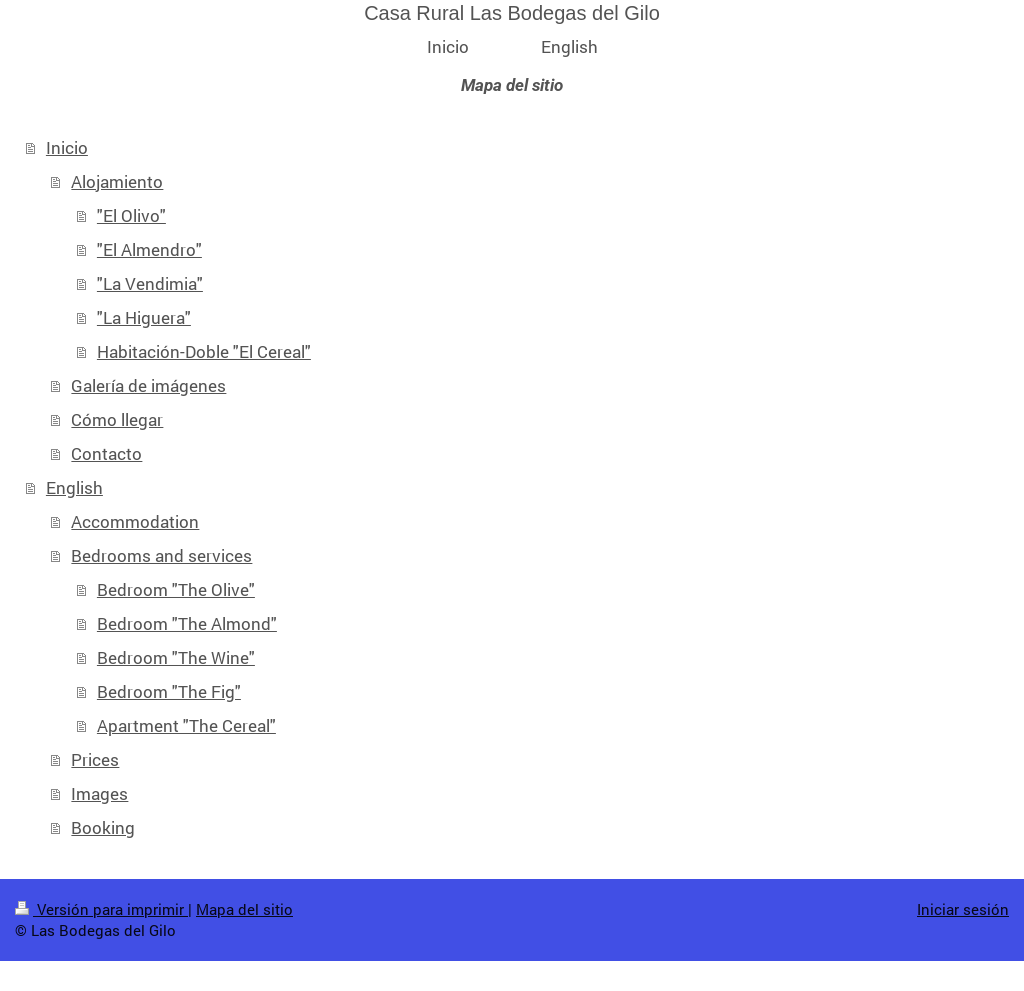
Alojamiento (117, 181)
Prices (95, 759)
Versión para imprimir (101, 909)
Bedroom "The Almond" (187, 623)
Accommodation (135, 521)
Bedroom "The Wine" (176, 657)
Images (99, 793)
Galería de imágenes (148, 385)
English (74, 487)
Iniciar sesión (963, 909)
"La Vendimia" (150, 283)
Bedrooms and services (161, 555)
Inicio (67, 147)
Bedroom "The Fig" (169, 691)
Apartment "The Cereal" (186, 725)
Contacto (106, 453)
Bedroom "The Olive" (176, 589)
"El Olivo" (131, 215)
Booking (103, 827)
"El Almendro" (149, 249)
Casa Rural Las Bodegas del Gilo (512, 13)
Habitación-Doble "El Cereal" (204, 351)
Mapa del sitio (244, 909)
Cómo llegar (117, 419)
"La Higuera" (144, 317)
